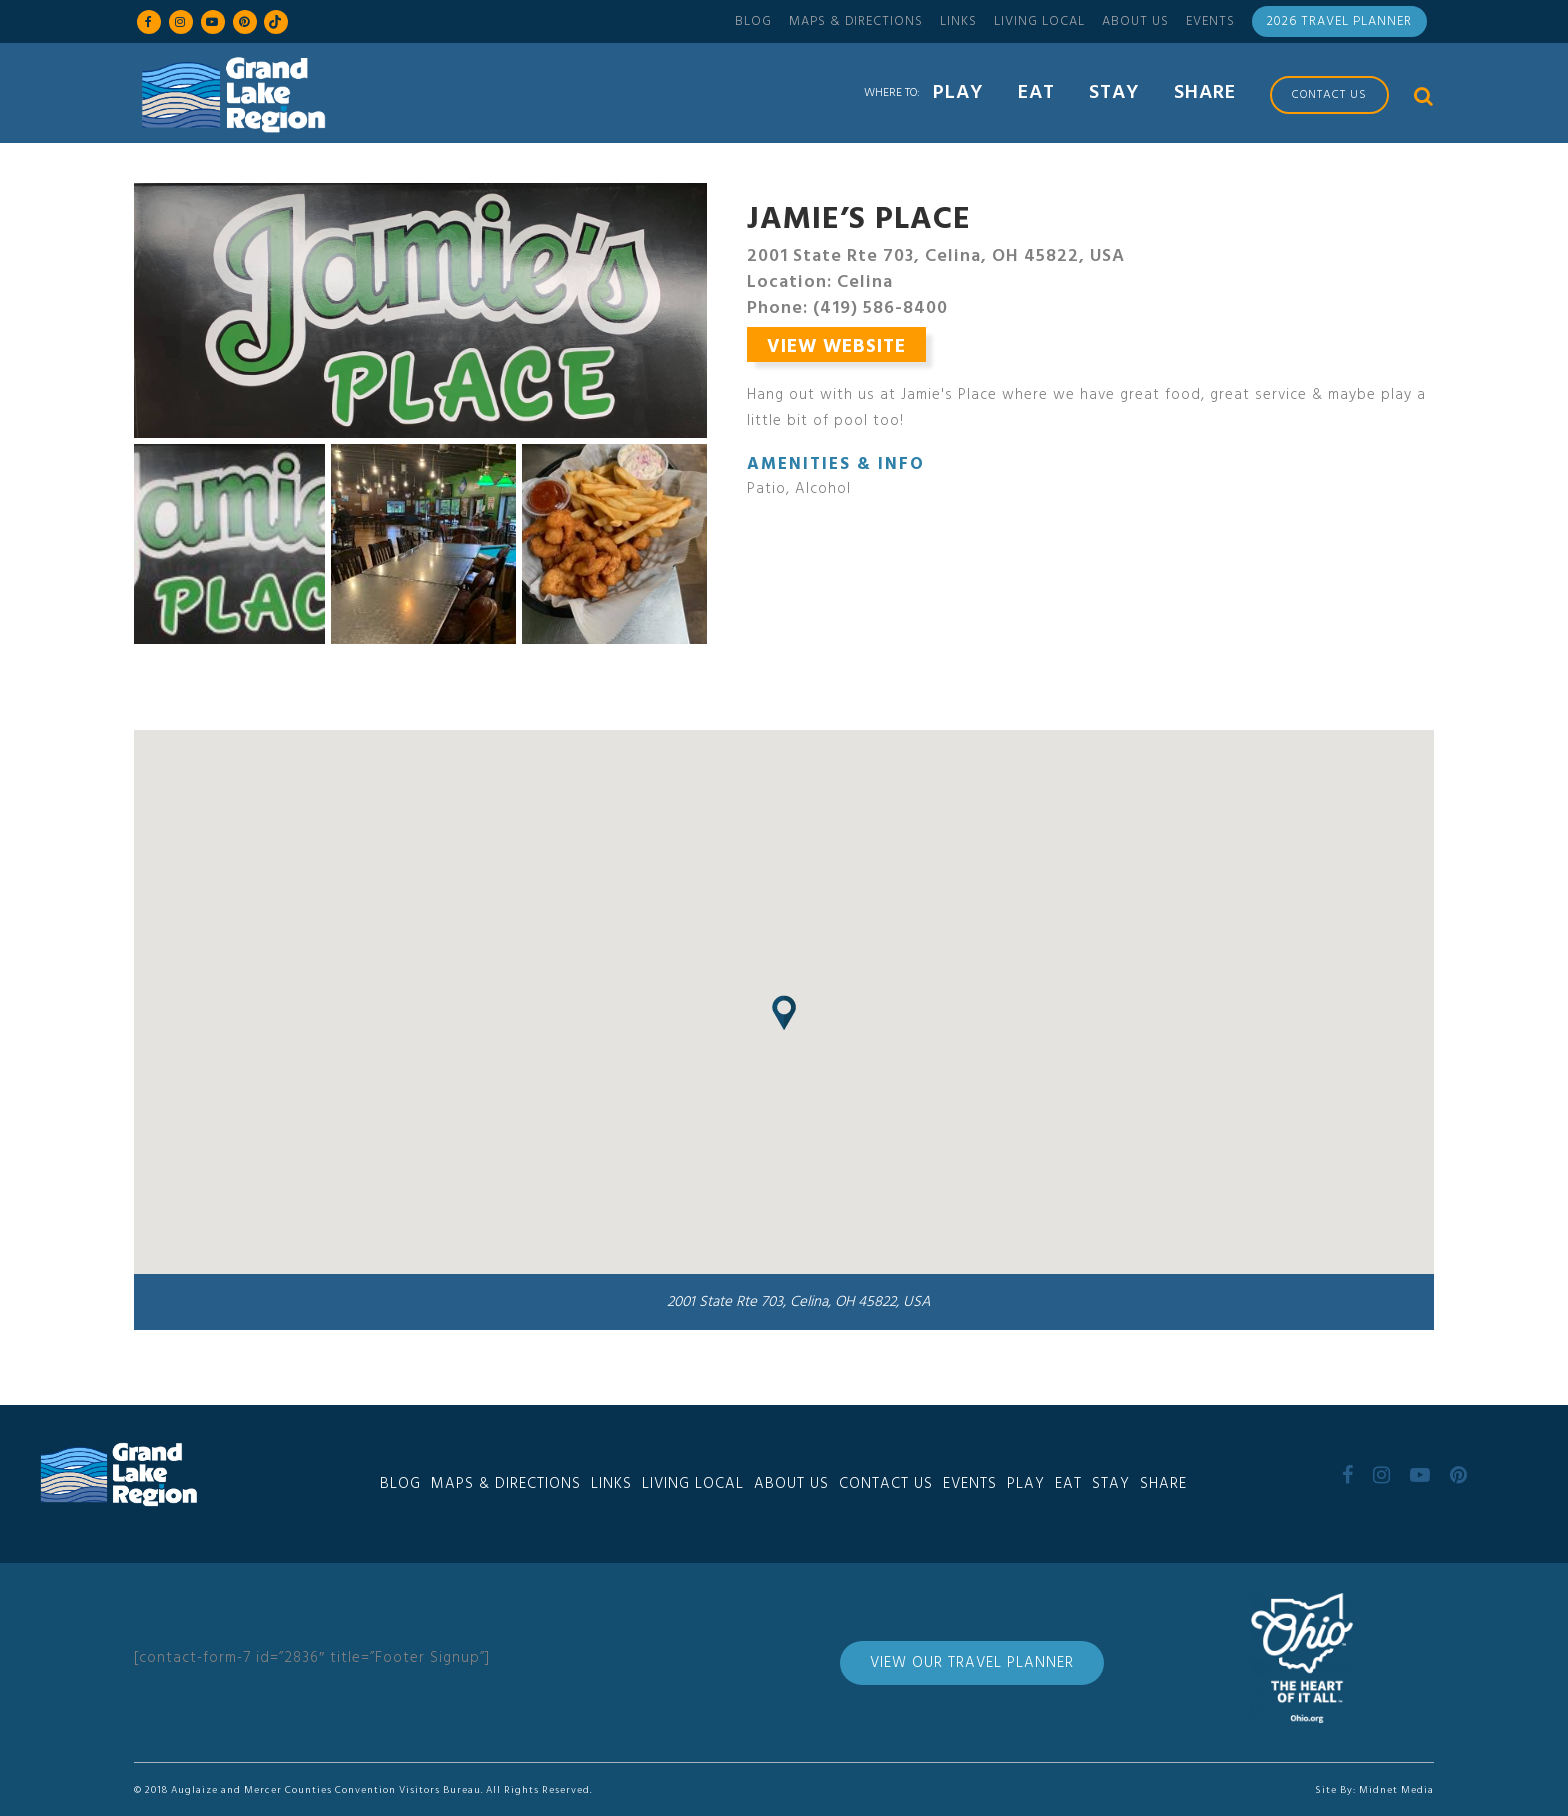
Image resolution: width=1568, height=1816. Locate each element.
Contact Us (886, 1484)
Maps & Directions (856, 21)
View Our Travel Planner (972, 1663)
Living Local (1039, 21)
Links (958, 21)
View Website (836, 347)
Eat (1068, 1484)
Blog (753, 21)
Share (1163, 1484)
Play (1026, 1484)
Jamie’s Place (859, 220)
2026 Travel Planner (1339, 21)
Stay (1111, 1484)
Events (1210, 21)
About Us (1135, 21)
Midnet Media (1396, 1790)
